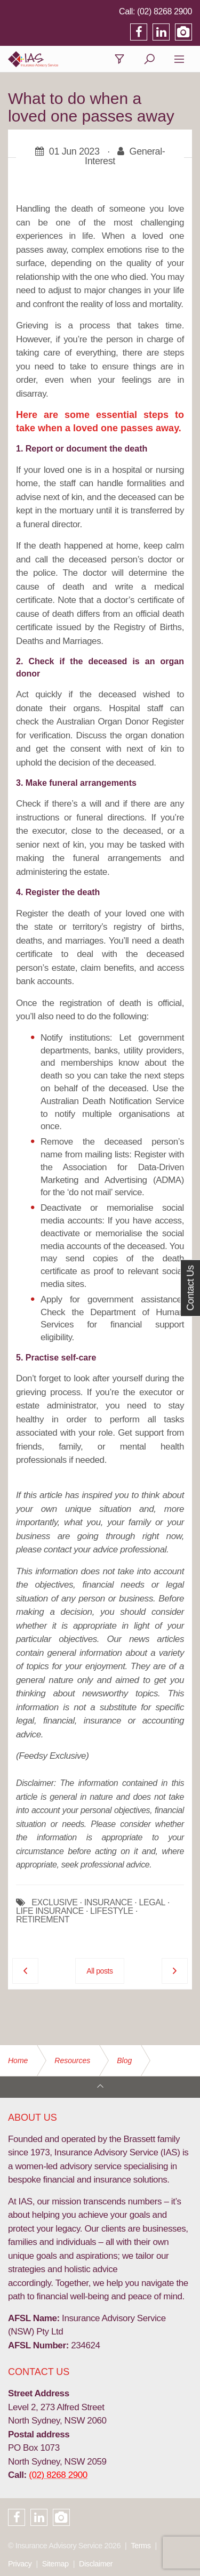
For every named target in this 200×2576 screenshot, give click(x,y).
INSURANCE (108, 1902)
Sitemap (55, 2563)
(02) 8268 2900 (164, 11)
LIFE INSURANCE (50, 1911)
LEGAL (152, 1902)
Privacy (19, 2563)
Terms (140, 2545)
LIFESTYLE (111, 1911)
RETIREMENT (42, 1919)
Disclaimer (96, 2563)
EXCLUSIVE (54, 1902)
